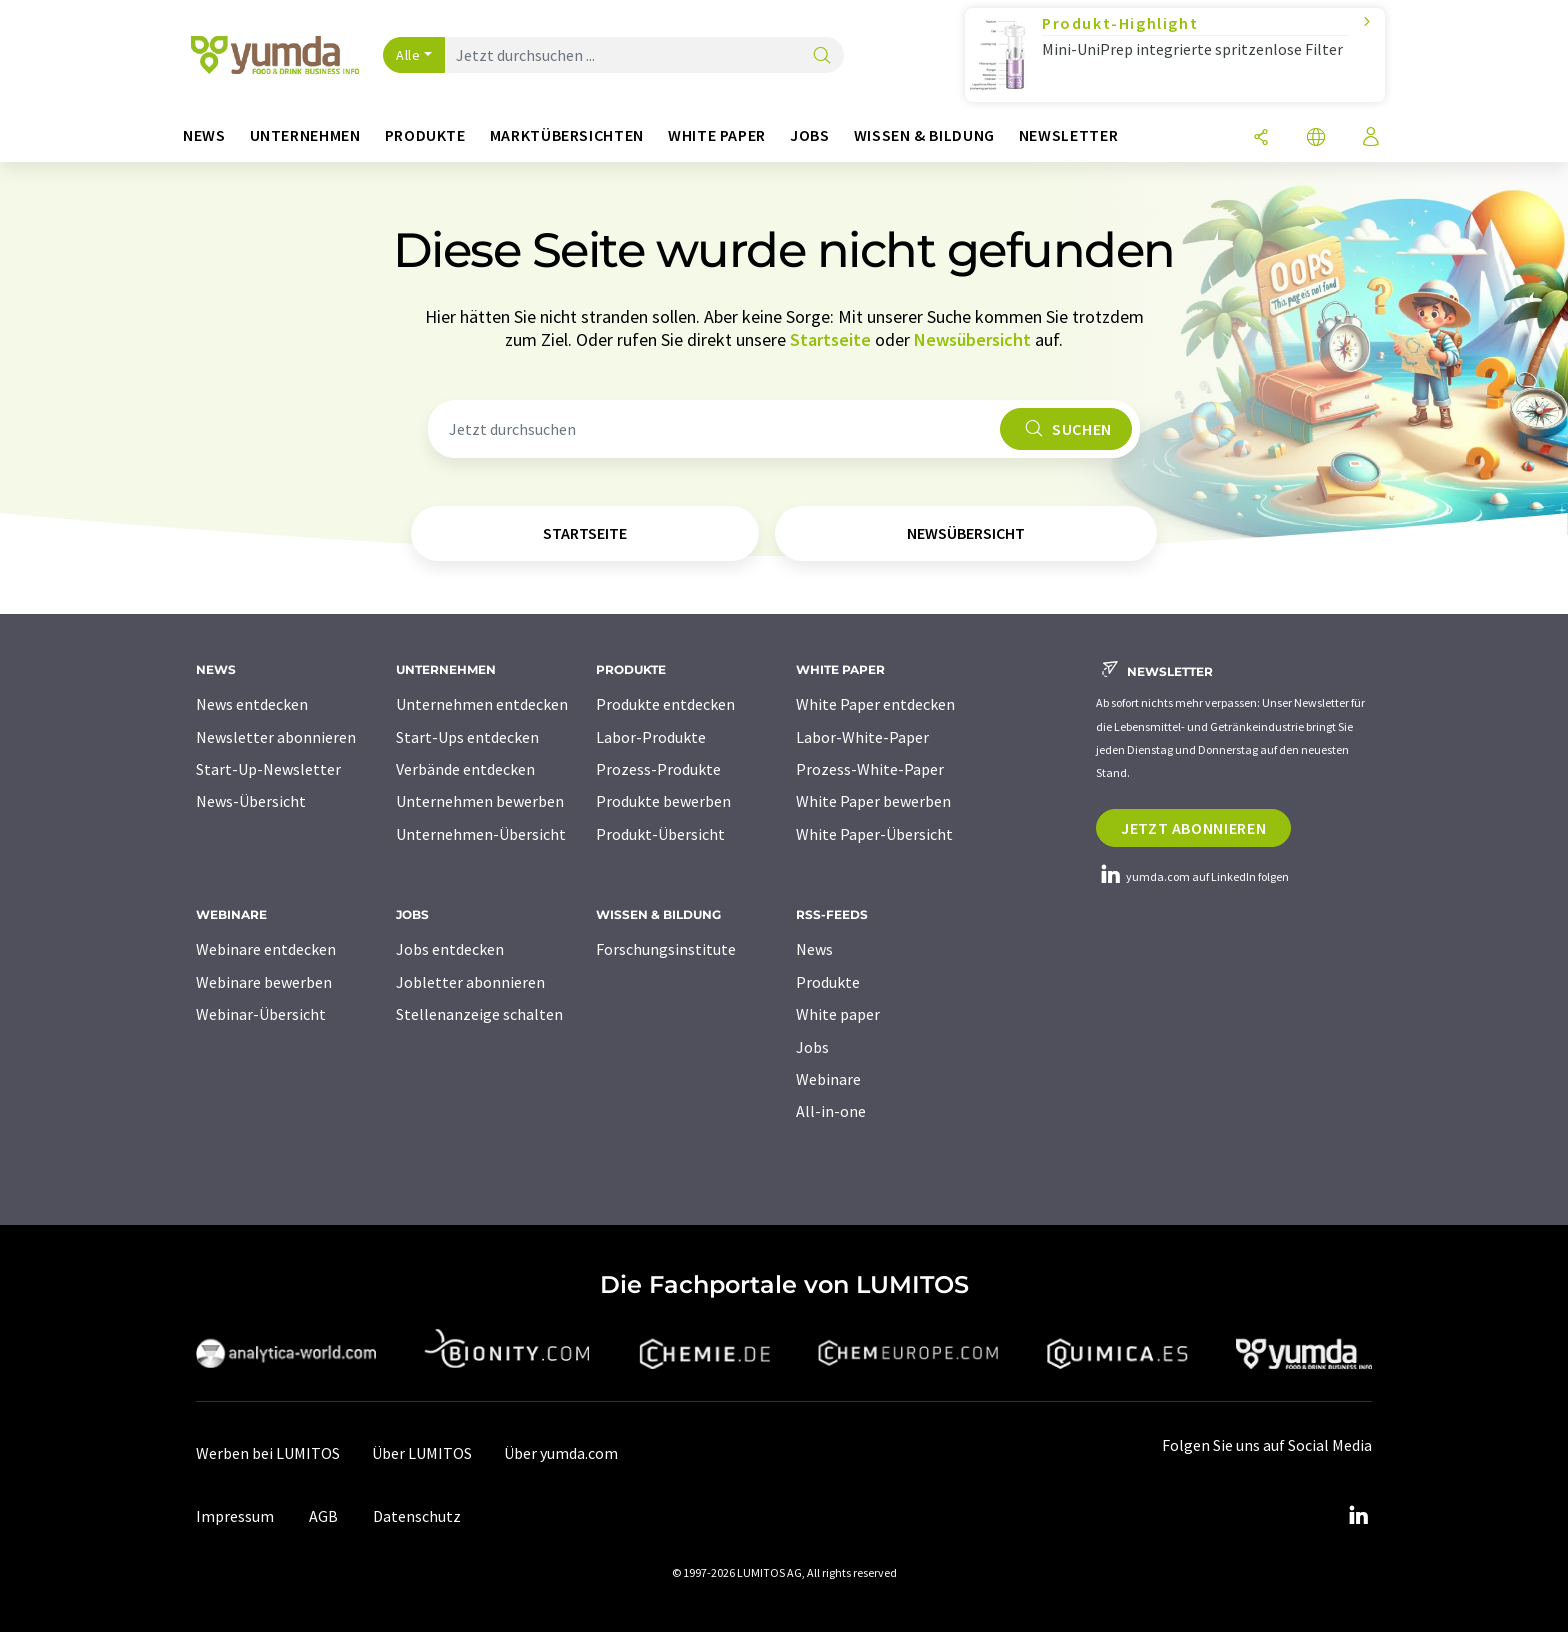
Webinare (828, 1079)
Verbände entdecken (465, 769)
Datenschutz (417, 1516)
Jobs (812, 1047)
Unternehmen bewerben (480, 801)
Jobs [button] (810, 135)
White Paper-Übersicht (874, 834)
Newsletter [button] (1068, 135)
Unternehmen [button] (305, 135)
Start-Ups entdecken (467, 737)
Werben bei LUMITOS (268, 1453)
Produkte (828, 982)
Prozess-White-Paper (870, 769)
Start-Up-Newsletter (268, 769)
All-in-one (831, 1111)
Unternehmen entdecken (482, 704)
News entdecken (252, 704)
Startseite (830, 339)
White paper (838, 1014)
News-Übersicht (251, 801)
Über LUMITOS (422, 1453)
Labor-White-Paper (862, 737)
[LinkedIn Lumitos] (1358, 1516)
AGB (323, 1516)
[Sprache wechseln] (1316, 138)
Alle (408, 55)
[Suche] (822, 56)
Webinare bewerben (264, 982)
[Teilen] (1261, 138)
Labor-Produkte (651, 737)
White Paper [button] (717, 135)
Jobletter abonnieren (470, 982)
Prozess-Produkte (658, 769)
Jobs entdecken (450, 949)
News (814, 949)
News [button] (204, 135)
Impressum (235, 1516)
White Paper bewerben (873, 801)
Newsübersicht (972, 339)
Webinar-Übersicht (261, 1014)
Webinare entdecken (266, 949)
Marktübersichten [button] (567, 135)
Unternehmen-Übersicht (481, 834)
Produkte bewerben (663, 801)
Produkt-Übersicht (660, 834)
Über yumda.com (561, 1453)
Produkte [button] (425, 135)
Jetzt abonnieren (1193, 828)
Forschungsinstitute (666, 949)
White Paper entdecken (875, 704)
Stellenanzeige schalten (479, 1014)
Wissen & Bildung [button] (924, 135)
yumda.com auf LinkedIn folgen (1192, 876)
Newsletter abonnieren (276, 737)
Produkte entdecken (665, 704)
